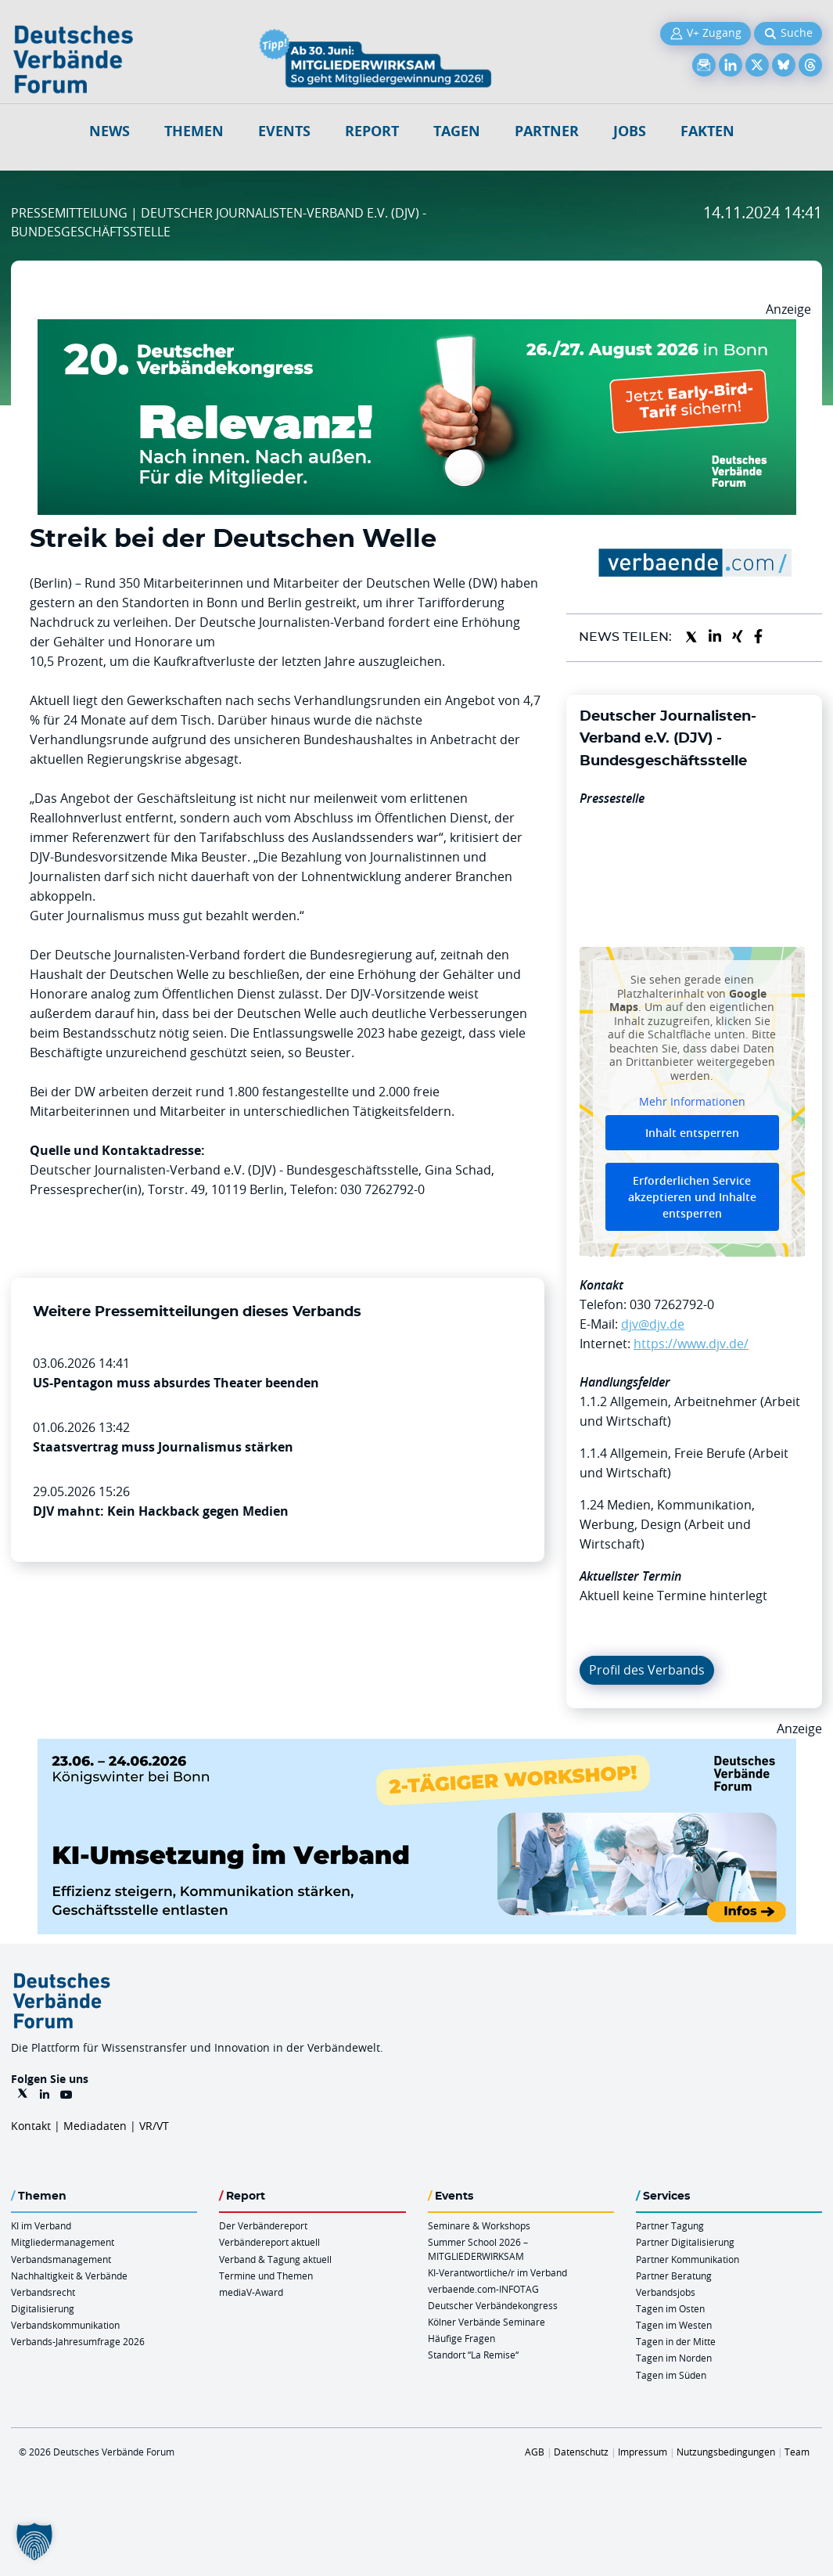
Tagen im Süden (671, 2375)
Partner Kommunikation (687, 2259)
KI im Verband (41, 2225)
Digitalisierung (42, 2308)
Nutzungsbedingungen (726, 2451)
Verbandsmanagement (61, 2259)
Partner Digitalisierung (685, 2242)
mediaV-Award (251, 2292)
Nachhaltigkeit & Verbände (69, 2275)
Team (797, 2451)
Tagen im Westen (674, 2325)
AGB (534, 2451)
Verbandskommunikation (65, 2325)
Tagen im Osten (670, 2308)
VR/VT (154, 2125)
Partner (547, 131)
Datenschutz (581, 2451)
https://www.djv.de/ (691, 1343)
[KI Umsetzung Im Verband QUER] (417, 1748)
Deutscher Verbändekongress (493, 2305)
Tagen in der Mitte (676, 2341)
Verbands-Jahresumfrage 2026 (78, 2341)
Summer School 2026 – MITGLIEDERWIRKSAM (478, 2248)
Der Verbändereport (263, 2225)
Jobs (629, 131)
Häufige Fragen (461, 2338)
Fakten (707, 131)
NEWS (109, 131)
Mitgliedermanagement (62, 2242)
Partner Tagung (670, 2225)
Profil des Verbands (647, 1669)
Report (372, 131)
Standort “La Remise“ (473, 2354)
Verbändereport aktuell (269, 2242)
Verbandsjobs (665, 2292)
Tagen (456, 131)
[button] (34, 2541)
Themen (194, 131)
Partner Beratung (674, 2275)
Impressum (642, 2451)
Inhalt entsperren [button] (692, 1132)
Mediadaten (95, 2125)
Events (284, 131)
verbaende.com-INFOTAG (483, 2289)
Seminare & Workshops (479, 2225)
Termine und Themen (266, 2275)
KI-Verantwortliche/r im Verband (497, 2272)
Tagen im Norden (674, 2357)
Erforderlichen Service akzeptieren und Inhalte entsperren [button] (692, 1197)
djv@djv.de (652, 1324)
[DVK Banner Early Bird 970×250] (417, 328)
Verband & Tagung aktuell (275, 2259)
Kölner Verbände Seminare (486, 2321)
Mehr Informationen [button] (692, 1103)
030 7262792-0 (672, 1304)
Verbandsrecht (43, 2292)
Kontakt (31, 2125)
